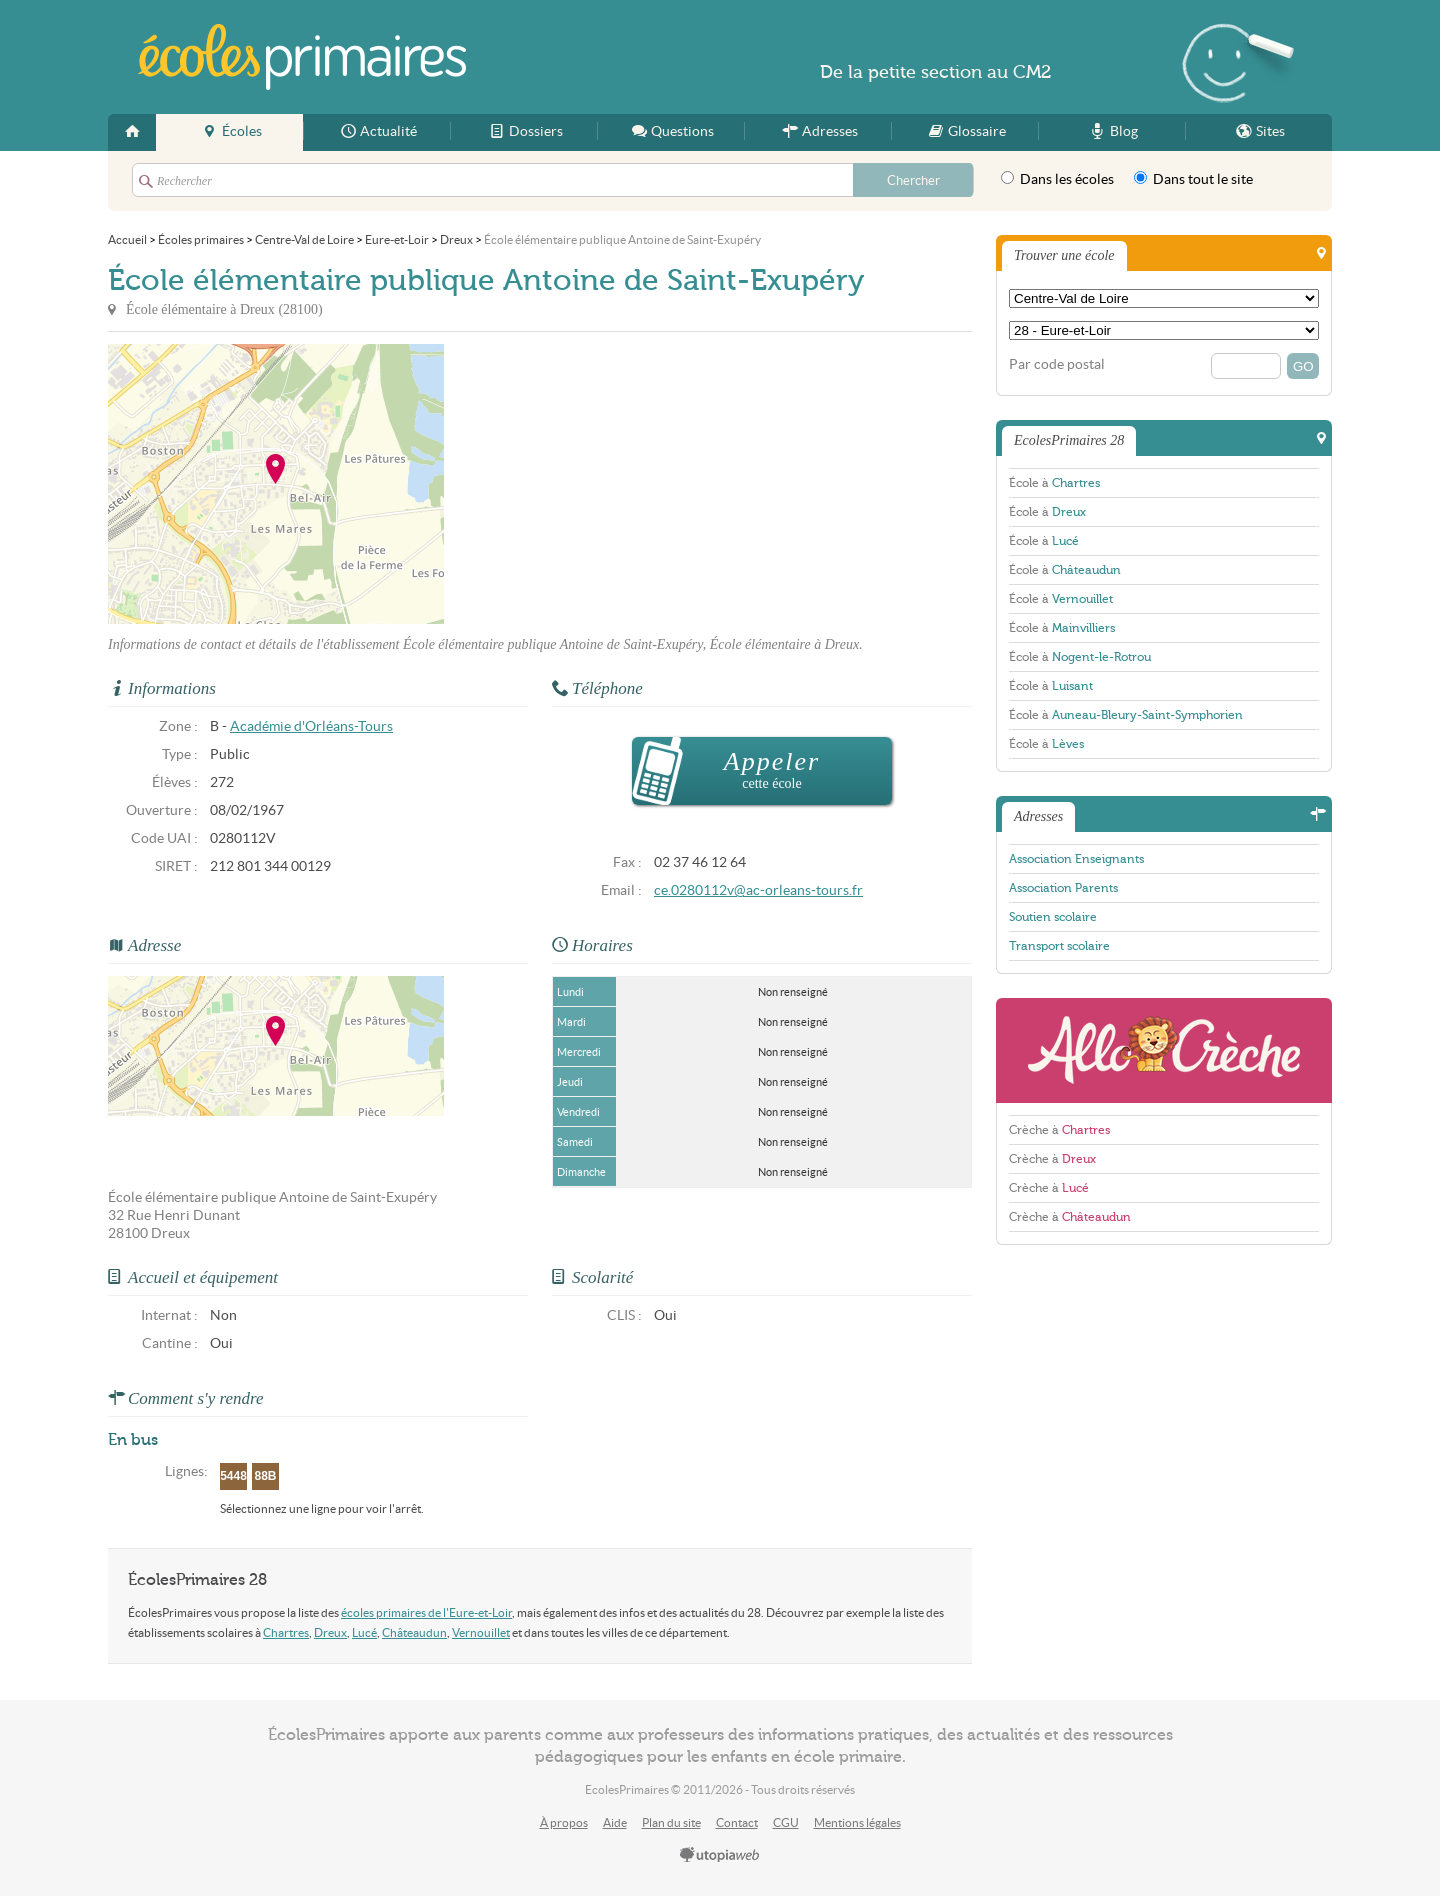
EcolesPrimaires (302, 57)
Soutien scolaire (1053, 917)
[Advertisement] (624, 484)
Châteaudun (414, 1632)
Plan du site (671, 1822)
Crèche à (1059, 1130)
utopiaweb (720, 1856)
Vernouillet (481, 1632)
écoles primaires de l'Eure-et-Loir (426, 1612)
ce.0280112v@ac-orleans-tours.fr (758, 890)
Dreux (330, 1632)
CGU (786, 1822)
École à (1054, 483)
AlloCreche (1164, 1050)
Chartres (286, 1632)
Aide (615, 1822)
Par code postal (1057, 364)
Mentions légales (857, 1822)
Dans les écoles (1057, 179)
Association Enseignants (1076, 859)
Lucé (364, 1632)
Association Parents (1063, 888)
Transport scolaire (1059, 946)
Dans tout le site (1193, 179)
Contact (737, 1822)
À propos (564, 1822)
